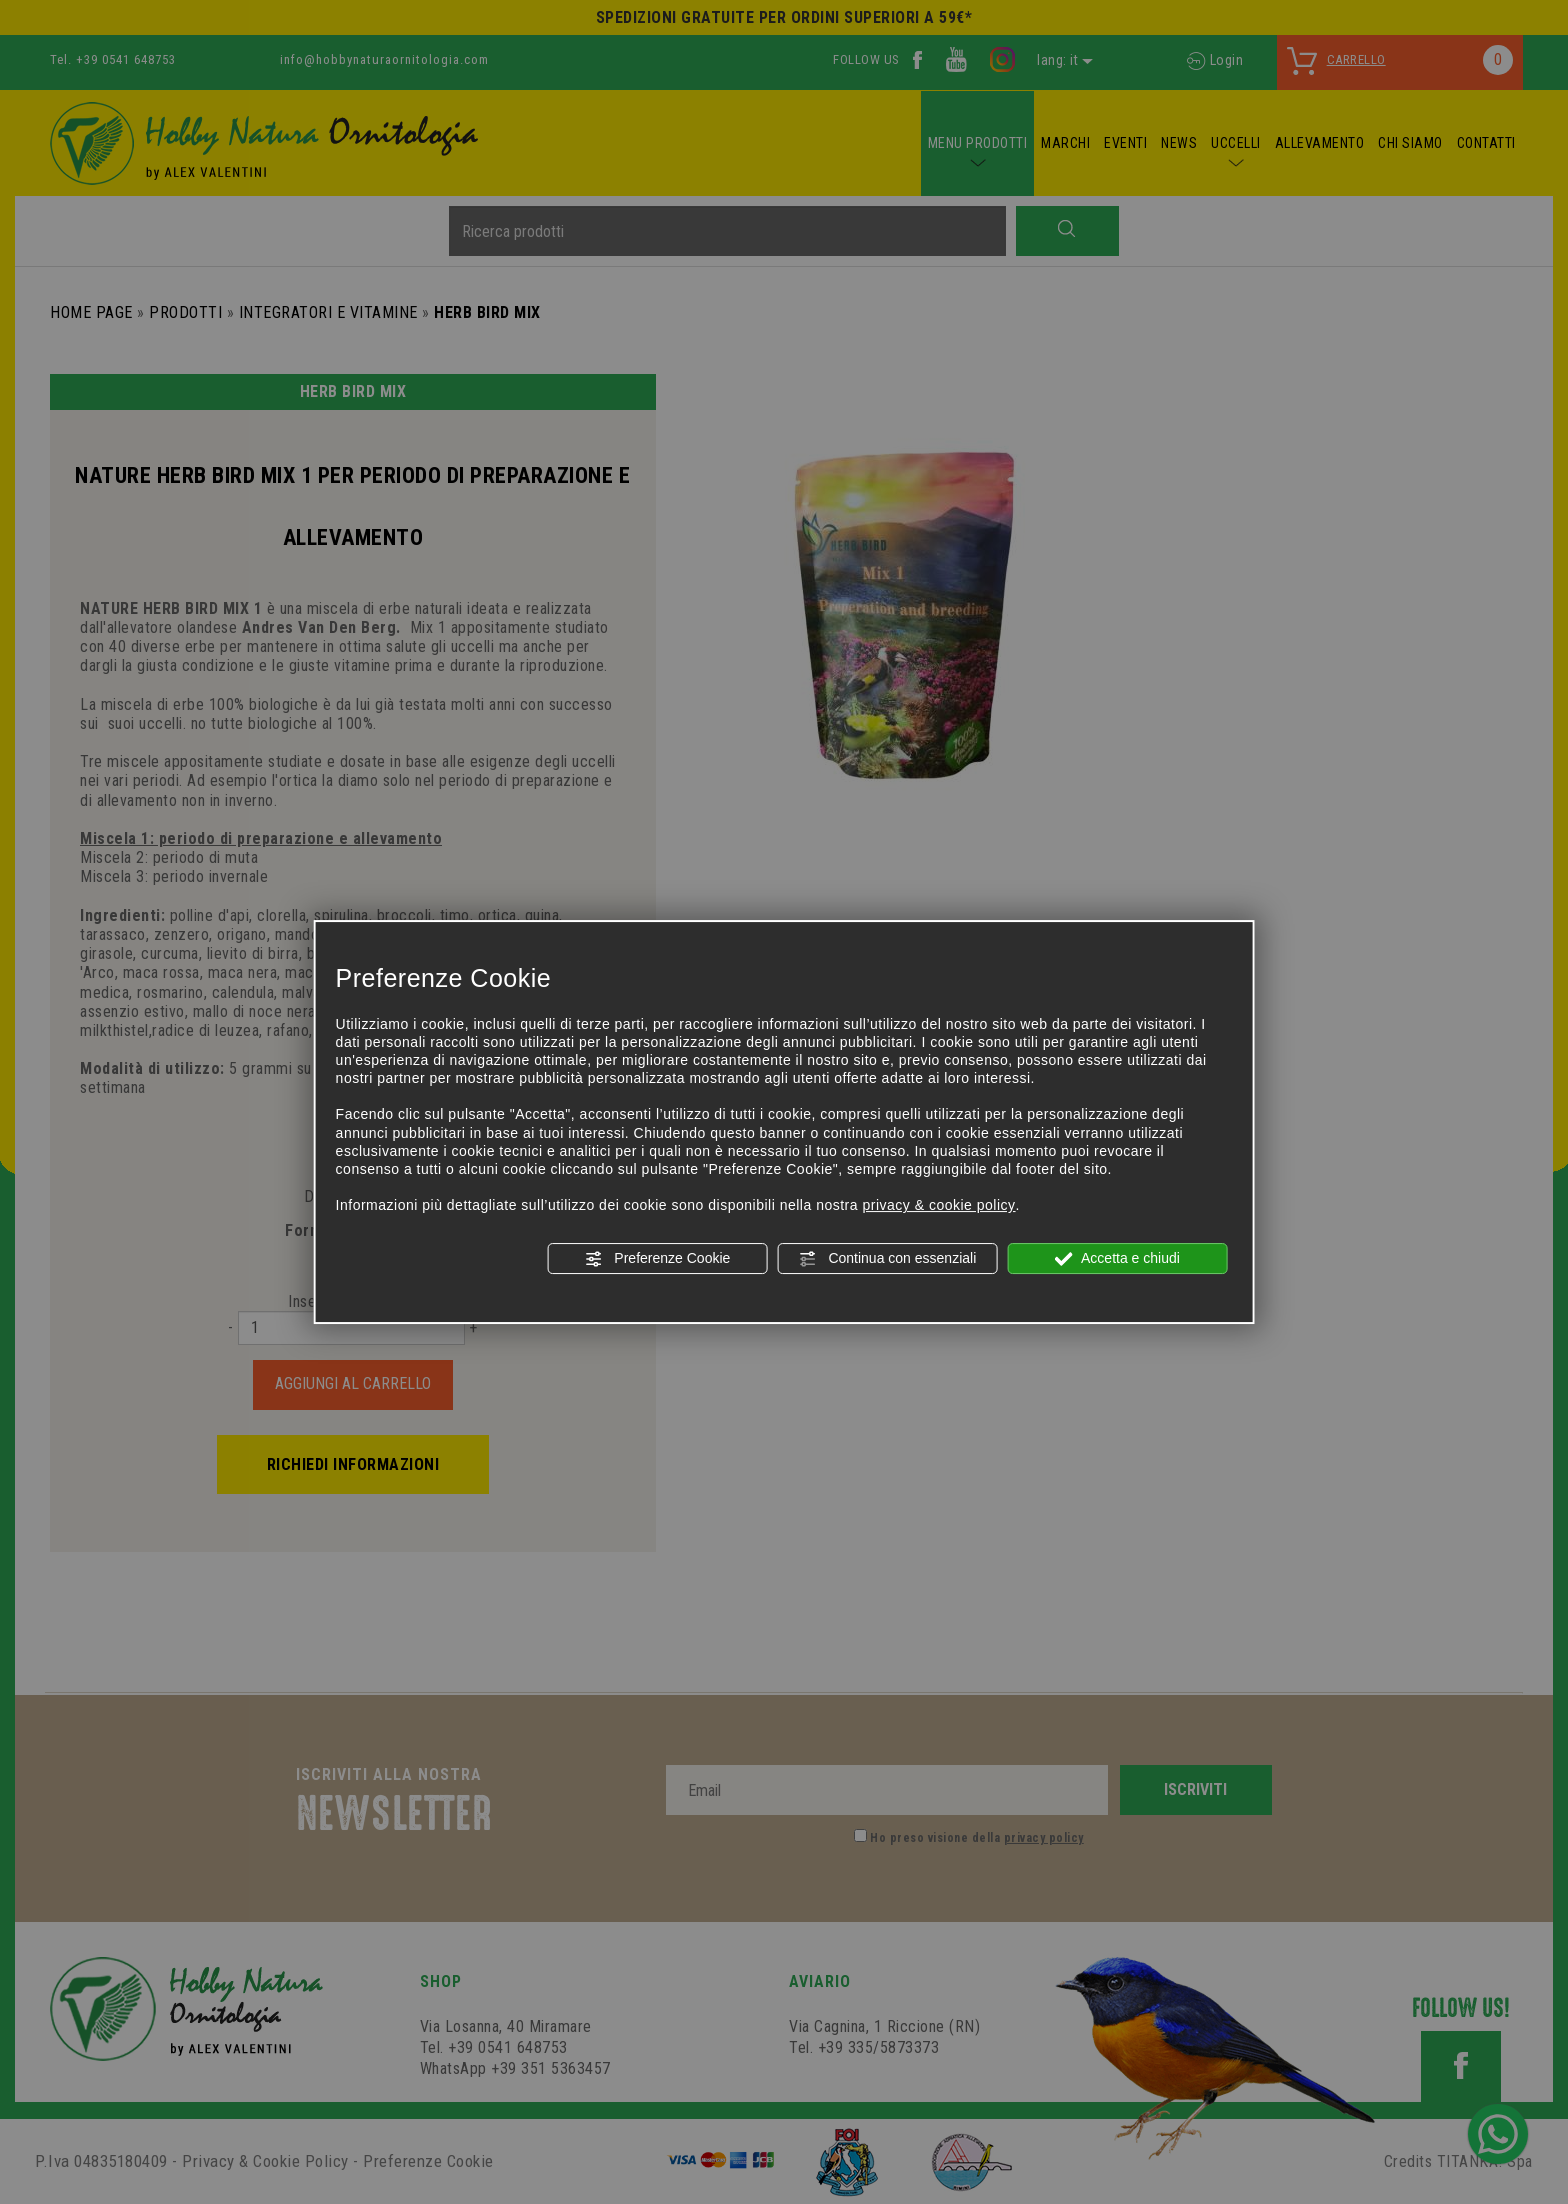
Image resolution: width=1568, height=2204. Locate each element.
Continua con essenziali (888, 1259)
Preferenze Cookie (657, 1259)
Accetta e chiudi (1117, 1259)
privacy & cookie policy (938, 1205)
